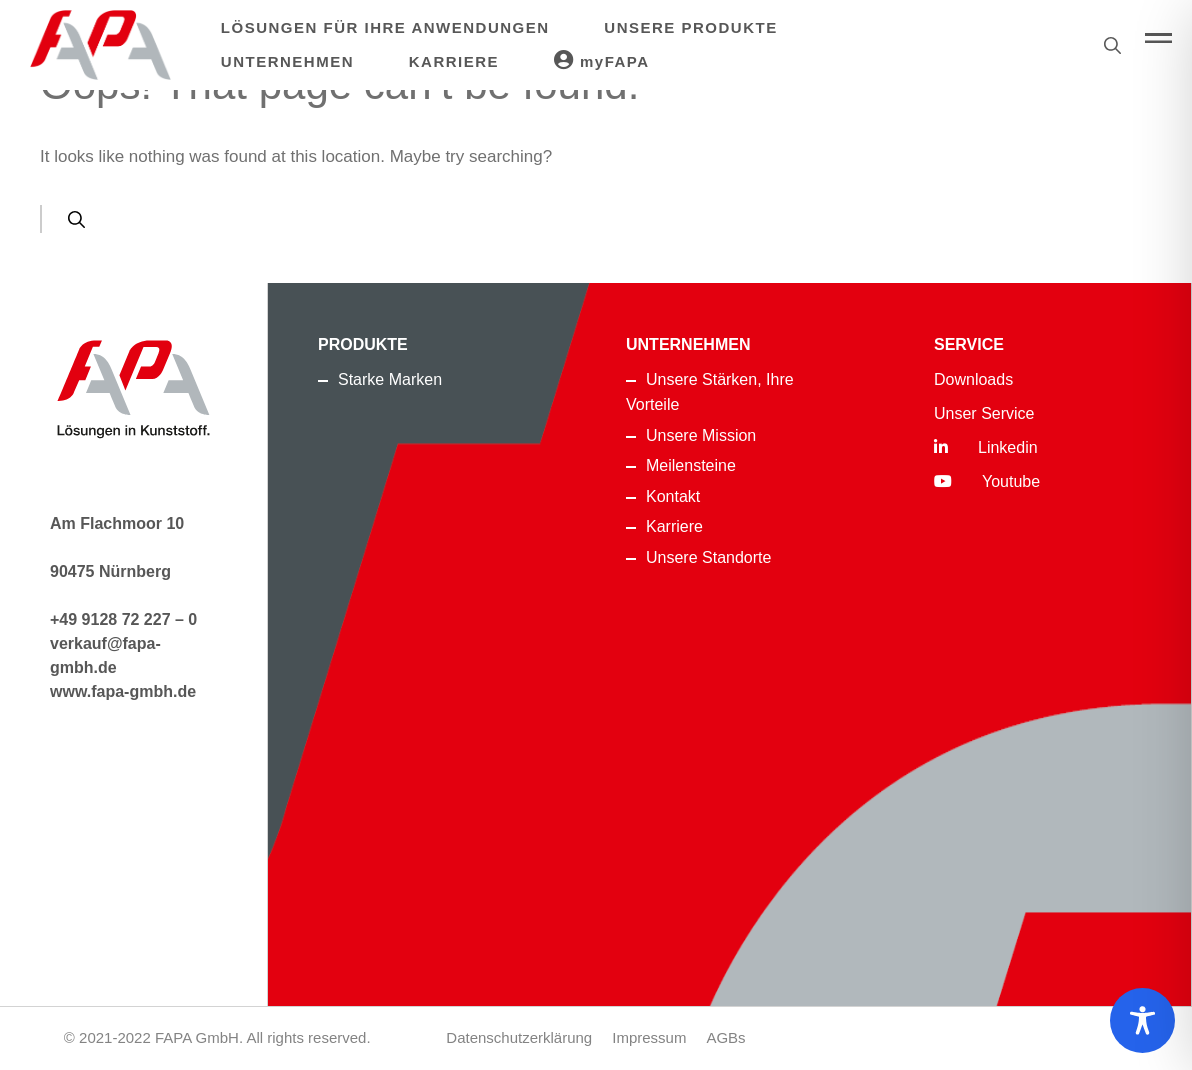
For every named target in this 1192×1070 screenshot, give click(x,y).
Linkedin (986, 447)
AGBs (725, 1037)
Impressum (649, 1037)
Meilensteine (691, 465)
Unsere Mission (701, 435)
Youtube (987, 481)
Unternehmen (287, 61)
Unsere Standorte (708, 557)
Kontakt (673, 496)
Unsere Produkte (690, 27)
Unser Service (984, 413)
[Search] (76, 219)
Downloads (973, 379)
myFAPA (602, 60)
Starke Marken (390, 379)
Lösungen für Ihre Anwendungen (385, 27)
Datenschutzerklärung (519, 1037)
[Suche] (1112, 45)
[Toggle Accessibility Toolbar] (1142, 1020)
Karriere (454, 61)
